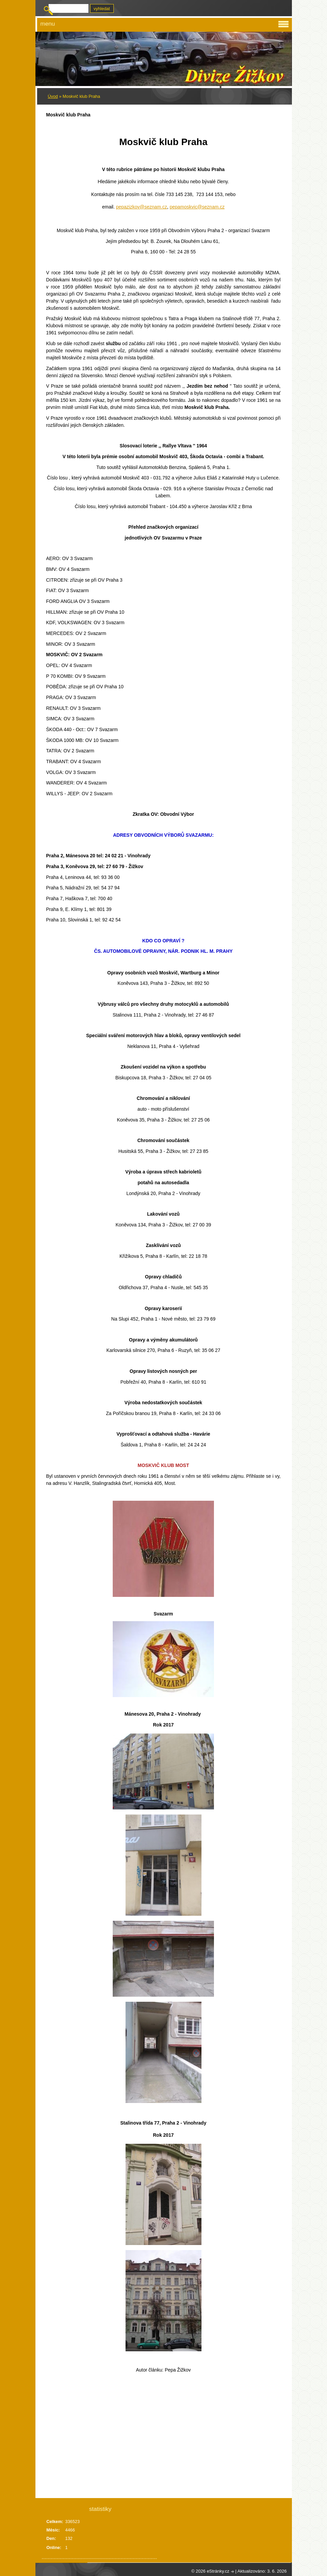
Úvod (53, 96)
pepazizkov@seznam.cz (141, 207)
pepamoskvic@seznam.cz (197, 207)
